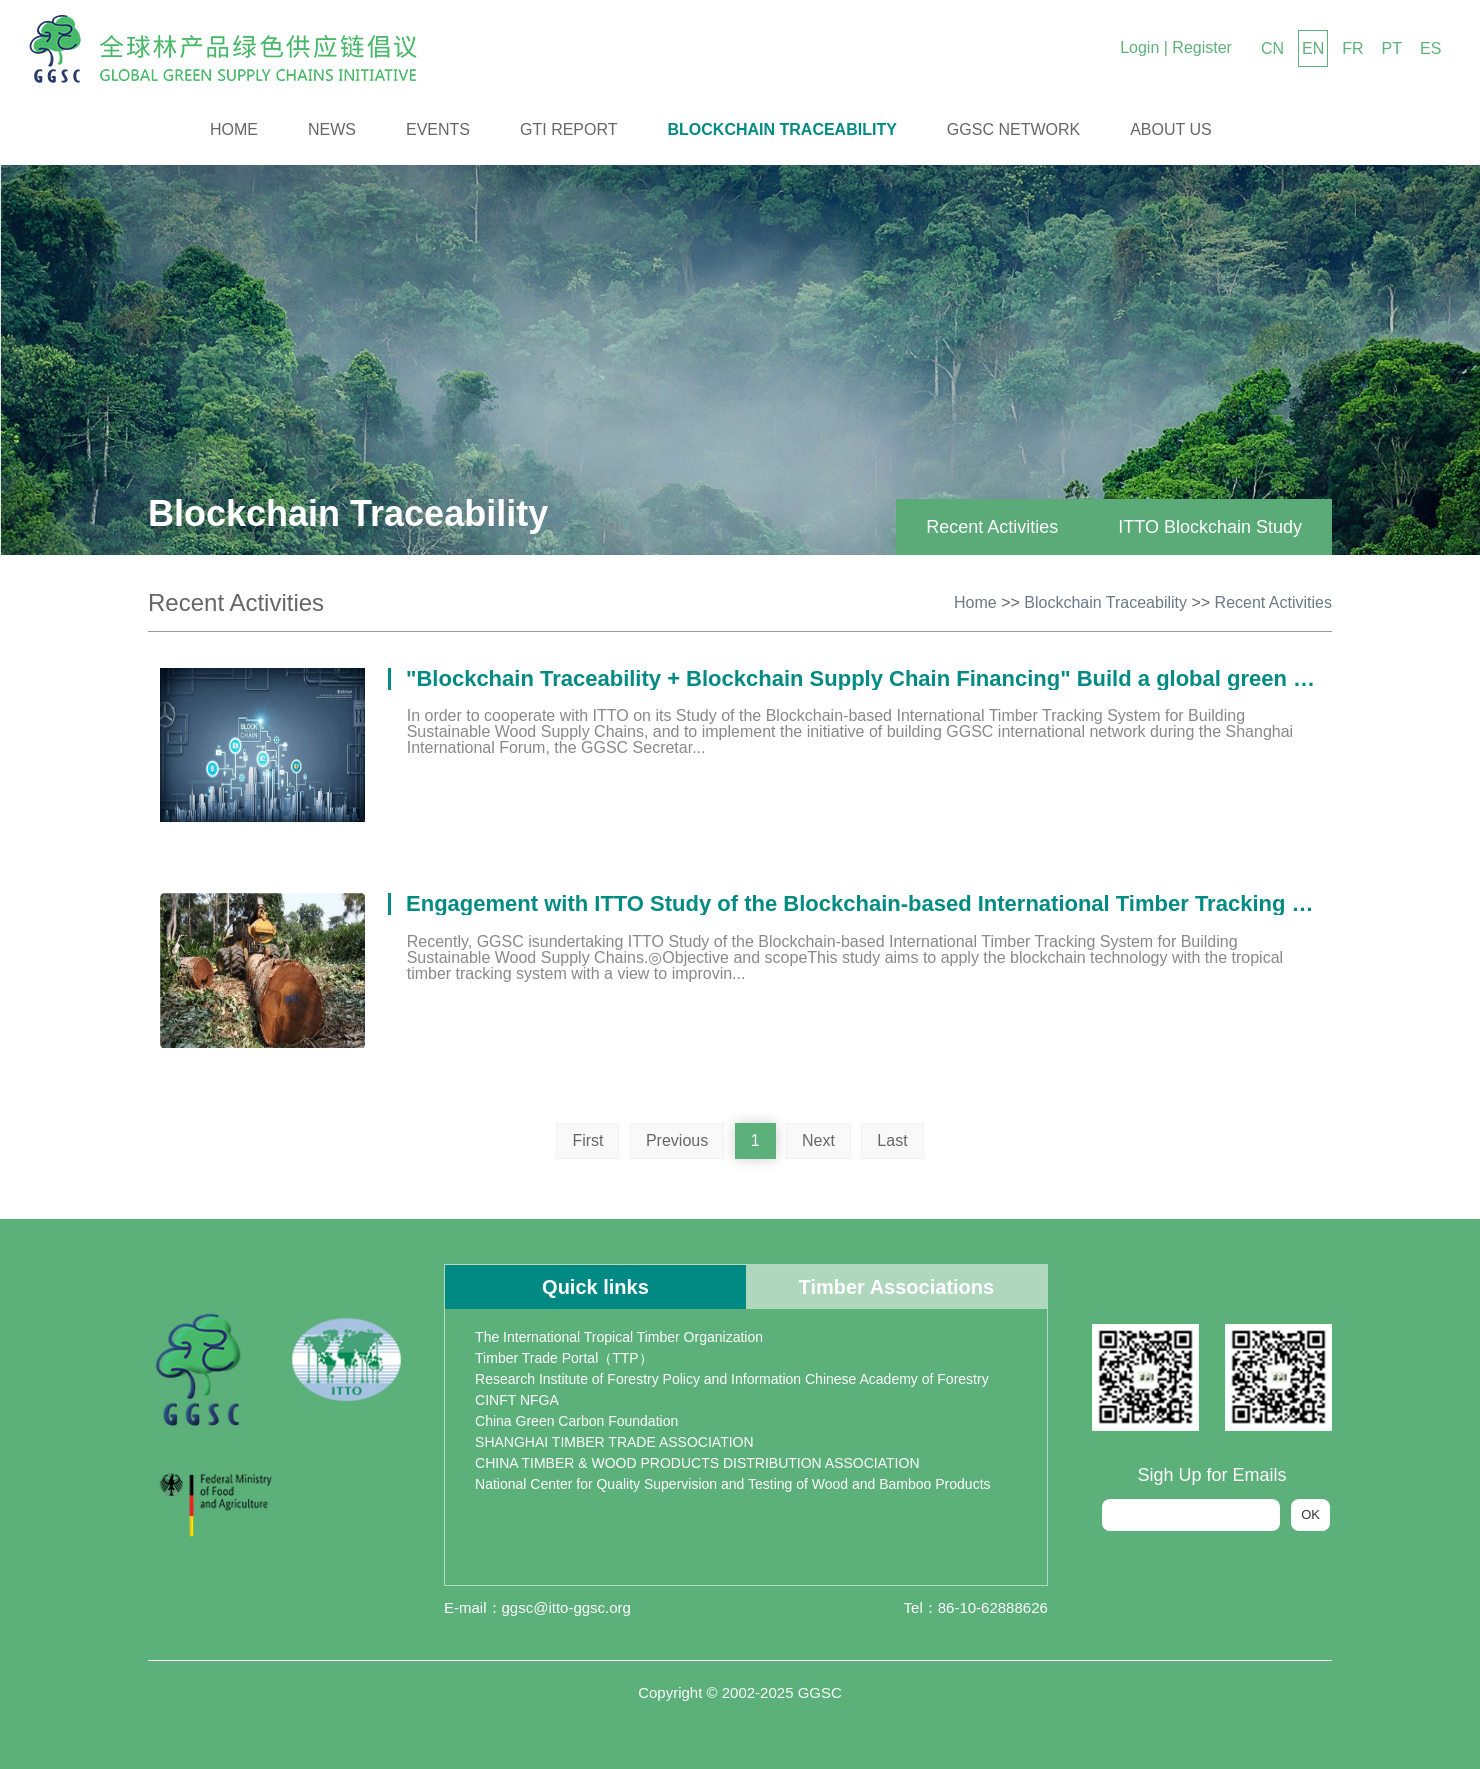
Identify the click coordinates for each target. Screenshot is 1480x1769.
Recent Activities (992, 527)
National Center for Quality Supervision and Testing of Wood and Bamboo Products (732, 1484)
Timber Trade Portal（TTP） (564, 1358)
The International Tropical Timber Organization (619, 1337)
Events (438, 129)
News (332, 129)
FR (1352, 48)
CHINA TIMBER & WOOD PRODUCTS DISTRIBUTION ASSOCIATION (697, 1463)
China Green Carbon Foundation (576, 1421)
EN (1313, 48)
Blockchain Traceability (782, 129)
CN (1272, 48)
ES (1430, 48)
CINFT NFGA (517, 1400)
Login (1139, 47)
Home (234, 129)
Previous (677, 1140)
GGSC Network (1013, 129)
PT (1392, 48)
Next (818, 1140)
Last (892, 1140)
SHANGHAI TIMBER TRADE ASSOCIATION (614, 1442)
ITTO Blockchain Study (1210, 527)
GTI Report (569, 129)
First (587, 1140)
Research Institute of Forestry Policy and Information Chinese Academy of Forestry (732, 1379)
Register (1202, 47)
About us (1171, 129)
